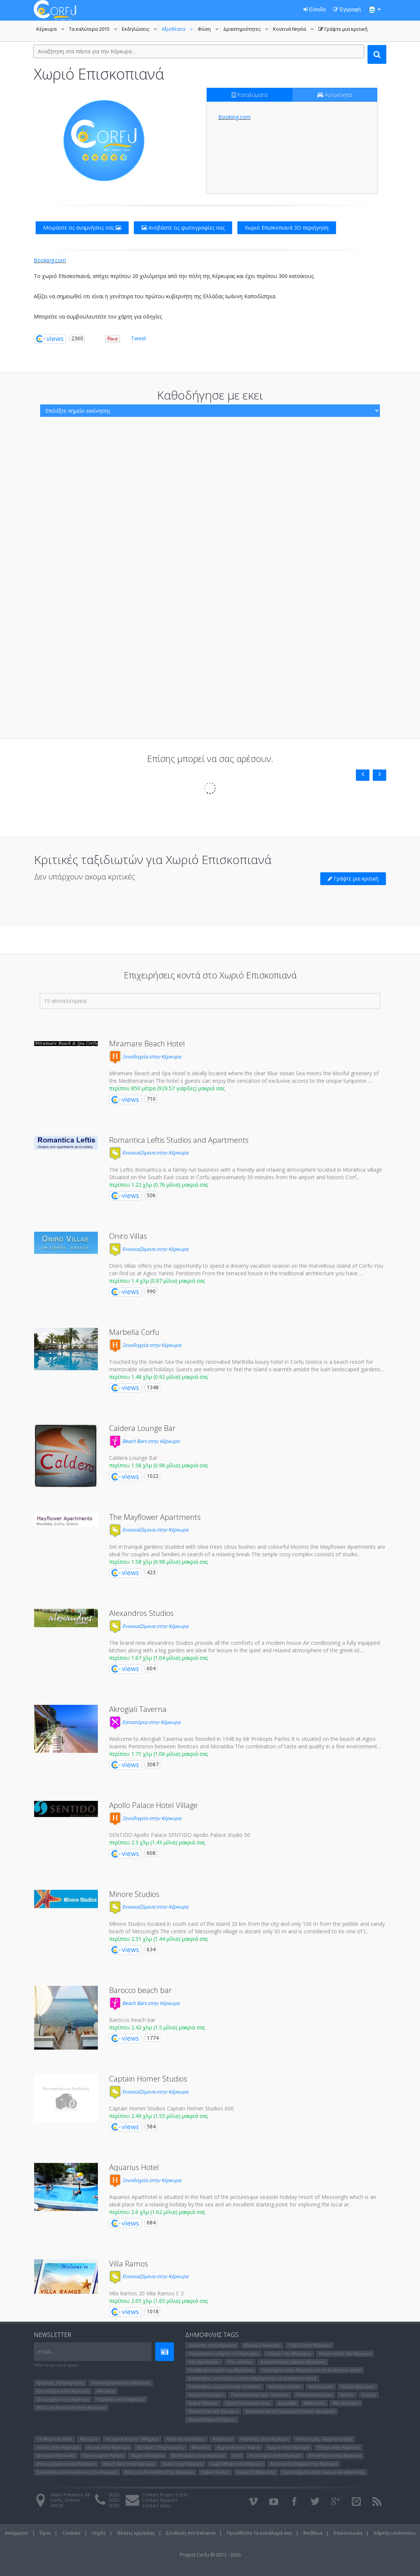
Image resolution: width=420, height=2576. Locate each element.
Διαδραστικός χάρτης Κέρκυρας (292, 2361)
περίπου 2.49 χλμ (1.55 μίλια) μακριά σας (158, 2115)
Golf (236, 2455)
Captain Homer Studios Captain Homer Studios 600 (171, 2108)
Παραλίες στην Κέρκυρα (120, 2399)
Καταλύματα (249, 94)
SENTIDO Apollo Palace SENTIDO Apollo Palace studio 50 (179, 1834)
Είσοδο (314, 9)
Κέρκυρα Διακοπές (262, 2345)
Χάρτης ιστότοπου (395, 2532)
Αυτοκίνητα (334, 94)
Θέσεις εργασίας (136, 2532)
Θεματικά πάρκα (147, 2455)
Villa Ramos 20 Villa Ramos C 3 (146, 2293)
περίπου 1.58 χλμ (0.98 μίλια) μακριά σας (158, 1465)
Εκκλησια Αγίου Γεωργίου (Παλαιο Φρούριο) (290, 2411)
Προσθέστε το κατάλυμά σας (259, 2532)
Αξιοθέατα (178, 30)
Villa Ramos (128, 2264)
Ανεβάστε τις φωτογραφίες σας (183, 227)
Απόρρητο (16, 2532)
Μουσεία (105, 2391)
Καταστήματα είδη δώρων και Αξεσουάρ (323, 2472)
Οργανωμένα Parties (102, 2455)
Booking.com (234, 116)
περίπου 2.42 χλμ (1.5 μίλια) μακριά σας (157, 2027)
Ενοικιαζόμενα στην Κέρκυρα (148, 1152)
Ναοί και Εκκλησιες (185, 2439)
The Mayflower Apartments (155, 1517)
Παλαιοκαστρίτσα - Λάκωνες (259, 2394)
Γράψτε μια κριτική (343, 30)
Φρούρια (89, 2439)
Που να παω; (240, 2361)
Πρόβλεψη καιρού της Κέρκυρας (221, 2370)
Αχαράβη (287, 2403)
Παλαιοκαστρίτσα (314, 2394)
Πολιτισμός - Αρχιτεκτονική (324, 2439)
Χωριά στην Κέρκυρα (288, 2447)
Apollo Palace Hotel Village (153, 1805)
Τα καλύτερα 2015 (94, 30)
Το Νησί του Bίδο (54, 2439)
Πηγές (99, 2532)
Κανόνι (369, 2394)
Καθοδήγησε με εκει (210, 395)
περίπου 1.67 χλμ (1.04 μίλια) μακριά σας (158, 1657)
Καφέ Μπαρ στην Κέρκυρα (236, 2463)
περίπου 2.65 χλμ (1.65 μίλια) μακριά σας (158, 2300)
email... (46, 2351)
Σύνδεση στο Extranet (191, 2532)
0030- (114, 2495)
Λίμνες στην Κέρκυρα (58, 2447)
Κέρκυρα (51, 30)
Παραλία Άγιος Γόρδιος (212, 2419)
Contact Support (159, 2500)
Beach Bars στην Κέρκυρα (144, 1441)
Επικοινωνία (348, 2532)
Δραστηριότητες (246, 30)
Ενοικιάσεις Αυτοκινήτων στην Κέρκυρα (77, 2472)
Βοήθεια (312, 2532)
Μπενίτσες (314, 2403)
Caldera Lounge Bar (142, 1428)
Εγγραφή (347, 9)
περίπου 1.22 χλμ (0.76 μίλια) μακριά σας (158, 1184)
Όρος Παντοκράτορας (248, 2403)
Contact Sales (156, 2505)
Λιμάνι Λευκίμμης (206, 2394)
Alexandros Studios (141, 1613)
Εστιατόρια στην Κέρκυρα (144, 1722)
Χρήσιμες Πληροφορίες (60, 2382)
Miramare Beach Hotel (147, 1044)
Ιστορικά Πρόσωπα (56, 2455)
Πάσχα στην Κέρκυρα (338, 2447)
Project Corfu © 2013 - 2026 (210, 2554)
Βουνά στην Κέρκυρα (108, 2447)
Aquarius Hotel (134, 2167)
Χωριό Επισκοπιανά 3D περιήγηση (286, 227)
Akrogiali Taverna (137, 1709)
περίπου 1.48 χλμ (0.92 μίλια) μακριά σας (158, 1376)
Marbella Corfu (134, 1332)
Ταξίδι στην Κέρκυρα (309, 2345)
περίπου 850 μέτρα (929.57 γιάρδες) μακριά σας (167, 1088)
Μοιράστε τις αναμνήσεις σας (82, 227)
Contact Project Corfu (165, 2495)
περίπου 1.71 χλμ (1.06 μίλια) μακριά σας (158, 1753)
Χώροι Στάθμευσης (256, 2472)
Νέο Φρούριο (346, 2403)
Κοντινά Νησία (294, 30)
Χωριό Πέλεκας (203, 2403)
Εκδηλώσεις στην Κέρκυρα (198, 2455)
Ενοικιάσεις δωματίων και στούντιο (224, 2386)
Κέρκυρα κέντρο (284, 2386)
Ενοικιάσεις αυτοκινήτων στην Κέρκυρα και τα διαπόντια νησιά (252, 2378)
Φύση (209, 30)
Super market (215, 2472)
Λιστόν (347, 2394)
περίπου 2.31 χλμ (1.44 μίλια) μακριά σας (158, 1938)
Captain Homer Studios (148, 2079)
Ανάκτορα (222, 2439)
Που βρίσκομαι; (204, 2361)
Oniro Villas (128, 1236)
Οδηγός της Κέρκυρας (289, 2353)
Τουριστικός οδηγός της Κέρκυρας (223, 2353)
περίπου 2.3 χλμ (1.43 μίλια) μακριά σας (157, 1842)
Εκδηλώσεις (140, 30)
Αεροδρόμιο (321, 2386)
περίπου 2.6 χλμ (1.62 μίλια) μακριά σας (157, 2211)
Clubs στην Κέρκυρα (182, 2463)
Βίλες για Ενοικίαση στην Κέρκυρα (71, 2407)
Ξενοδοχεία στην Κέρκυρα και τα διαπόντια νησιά (311, 2370)
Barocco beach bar (140, 1990)
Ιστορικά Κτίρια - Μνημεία (132, 2439)
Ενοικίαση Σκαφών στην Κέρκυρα (303, 2463)
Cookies (71, 2532)
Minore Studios (134, 1894)
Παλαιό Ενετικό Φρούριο (213, 2411)
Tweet (138, 338)
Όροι (45, 2532)
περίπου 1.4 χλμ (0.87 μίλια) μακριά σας (157, 1280)
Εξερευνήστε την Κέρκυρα (345, 2353)
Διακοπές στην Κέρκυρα (212, 2345)
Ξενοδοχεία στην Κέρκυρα (145, 1056)
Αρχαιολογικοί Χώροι (238, 2447)
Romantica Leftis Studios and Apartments (179, 1140)
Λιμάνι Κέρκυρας (358, 2386)
